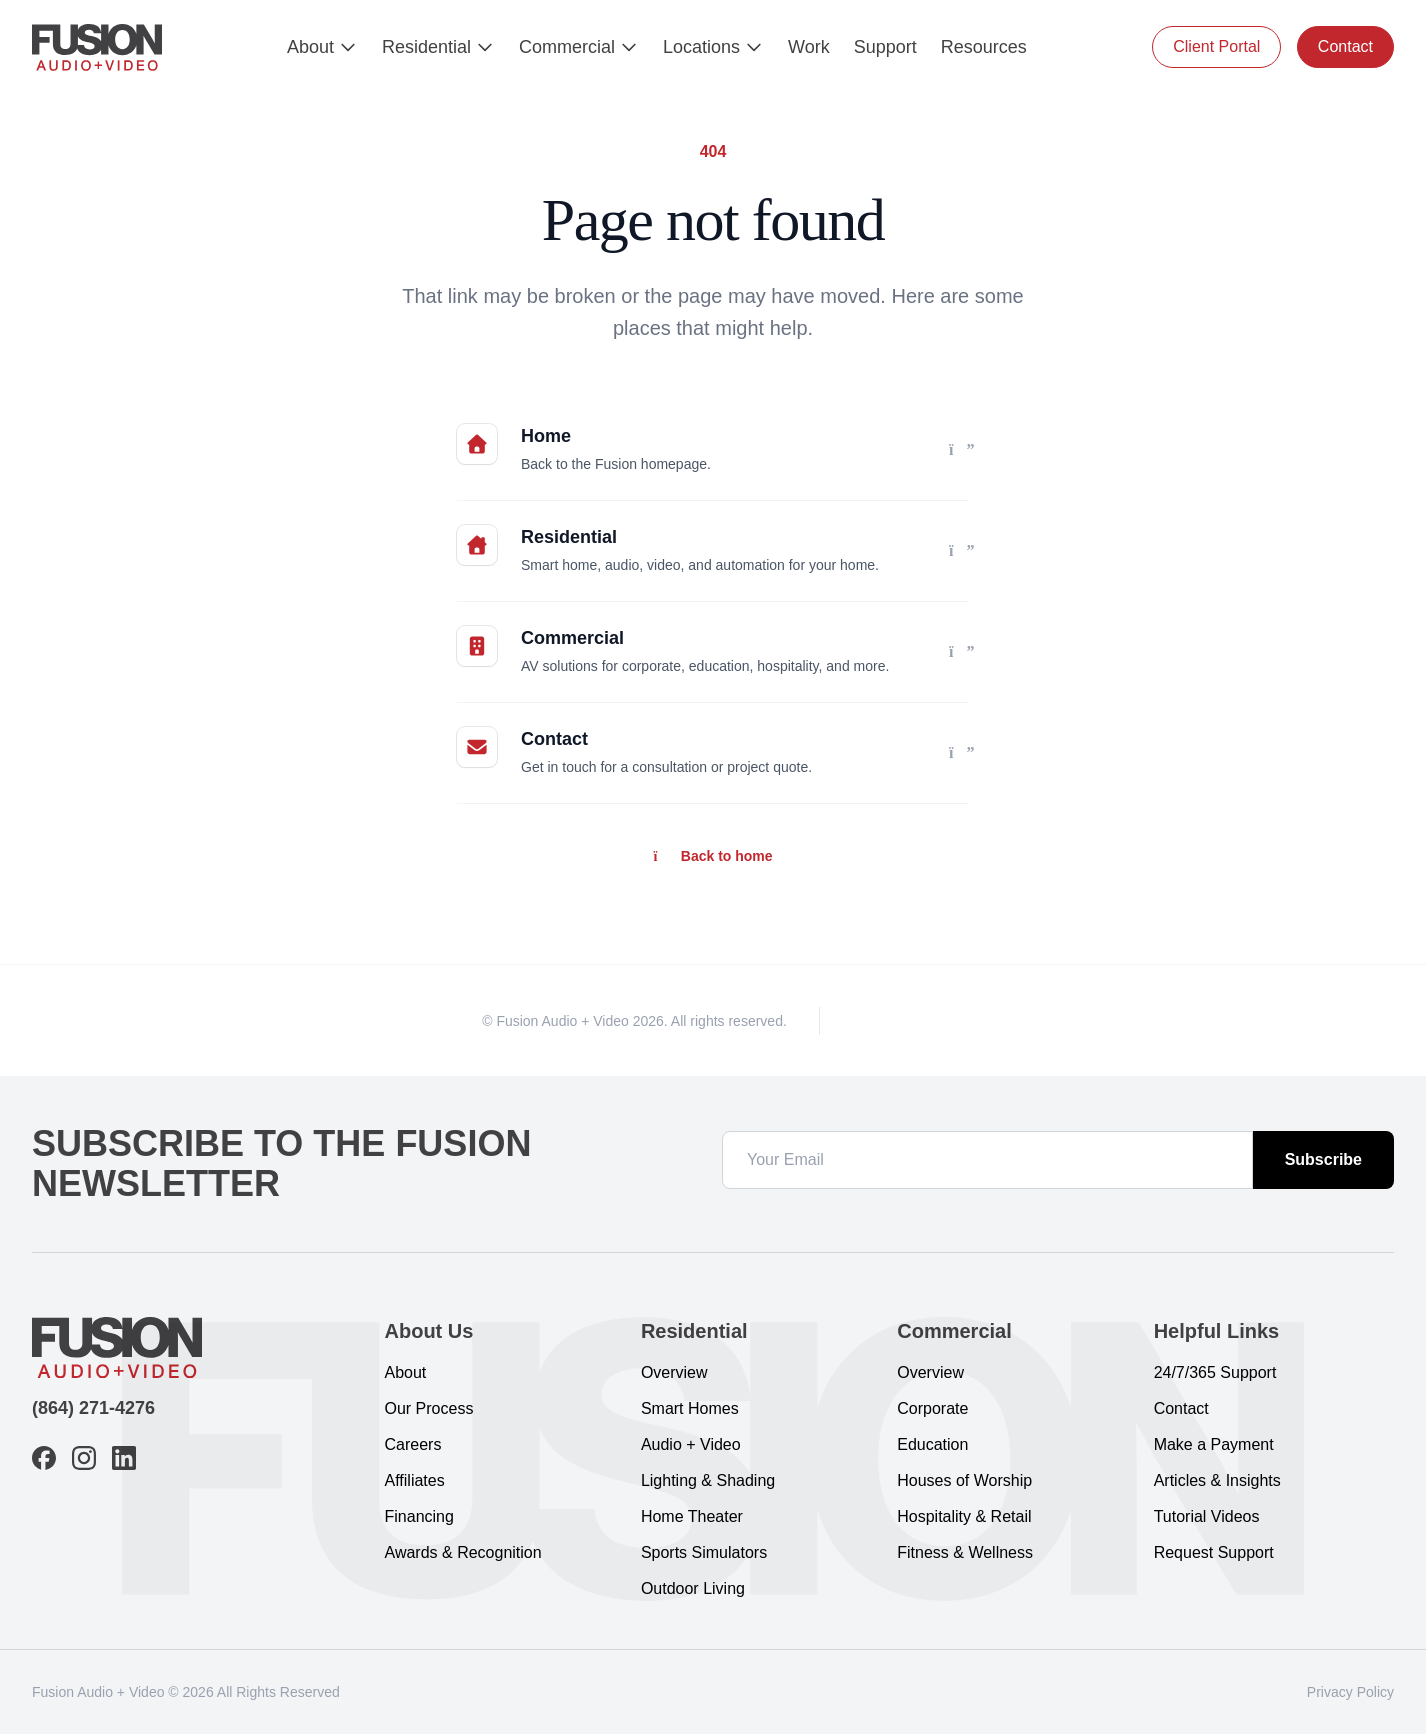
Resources (984, 47)
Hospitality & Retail (964, 1516)
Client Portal (1216, 46)
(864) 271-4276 (93, 1408)
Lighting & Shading (708, 1480)
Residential (438, 47)
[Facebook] (862, 1020)
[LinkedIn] (934, 1020)
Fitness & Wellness (965, 1552)
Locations (713, 47)
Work (809, 47)
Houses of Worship (964, 1480)
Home (546, 436)
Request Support (1214, 1552)
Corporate (932, 1408)
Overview (674, 1372)
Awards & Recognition (463, 1552)
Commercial (579, 47)
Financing (419, 1516)
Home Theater (692, 1516)
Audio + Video (691, 1444)
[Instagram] (898, 1020)
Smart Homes (690, 1408)
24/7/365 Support (1215, 1372)
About (322, 47)
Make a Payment (1214, 1444)
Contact (1345, 46)
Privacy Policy (1350, 1692)
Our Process (429, 1408)
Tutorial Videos (1207, 1516)
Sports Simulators (704, 1552)
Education (932, 1444)
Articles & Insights (1217, 1480)
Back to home (712, 856)
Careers (413, 1444)
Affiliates (415, 1480)
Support (885, 47)
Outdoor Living (693, 1588)
